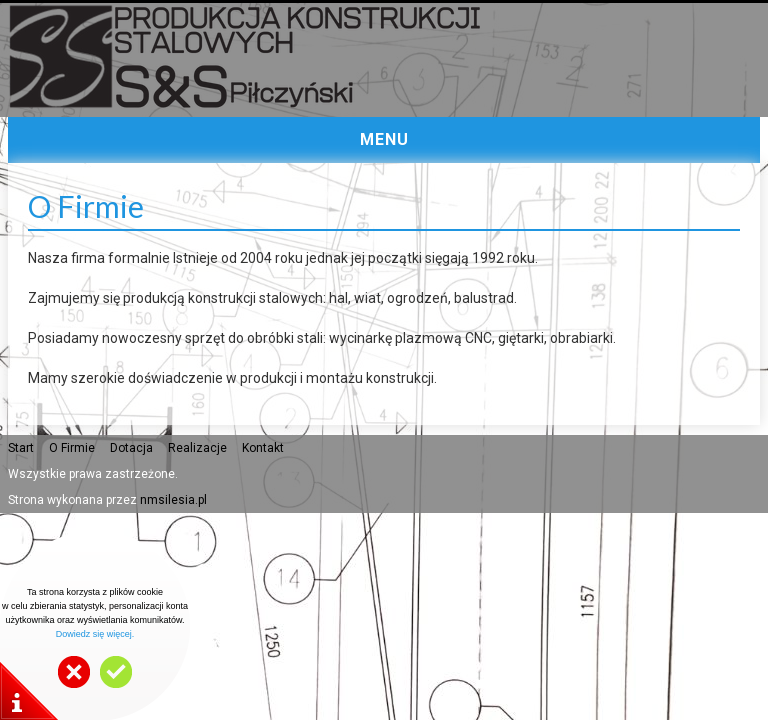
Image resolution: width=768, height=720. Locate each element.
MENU (384, 139)
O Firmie (72, 448)
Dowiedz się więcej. (95, 634)
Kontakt (263, 448)
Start (21, 448)
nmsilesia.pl (173, 500)
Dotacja (131, 448)
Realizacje (197, 448)
